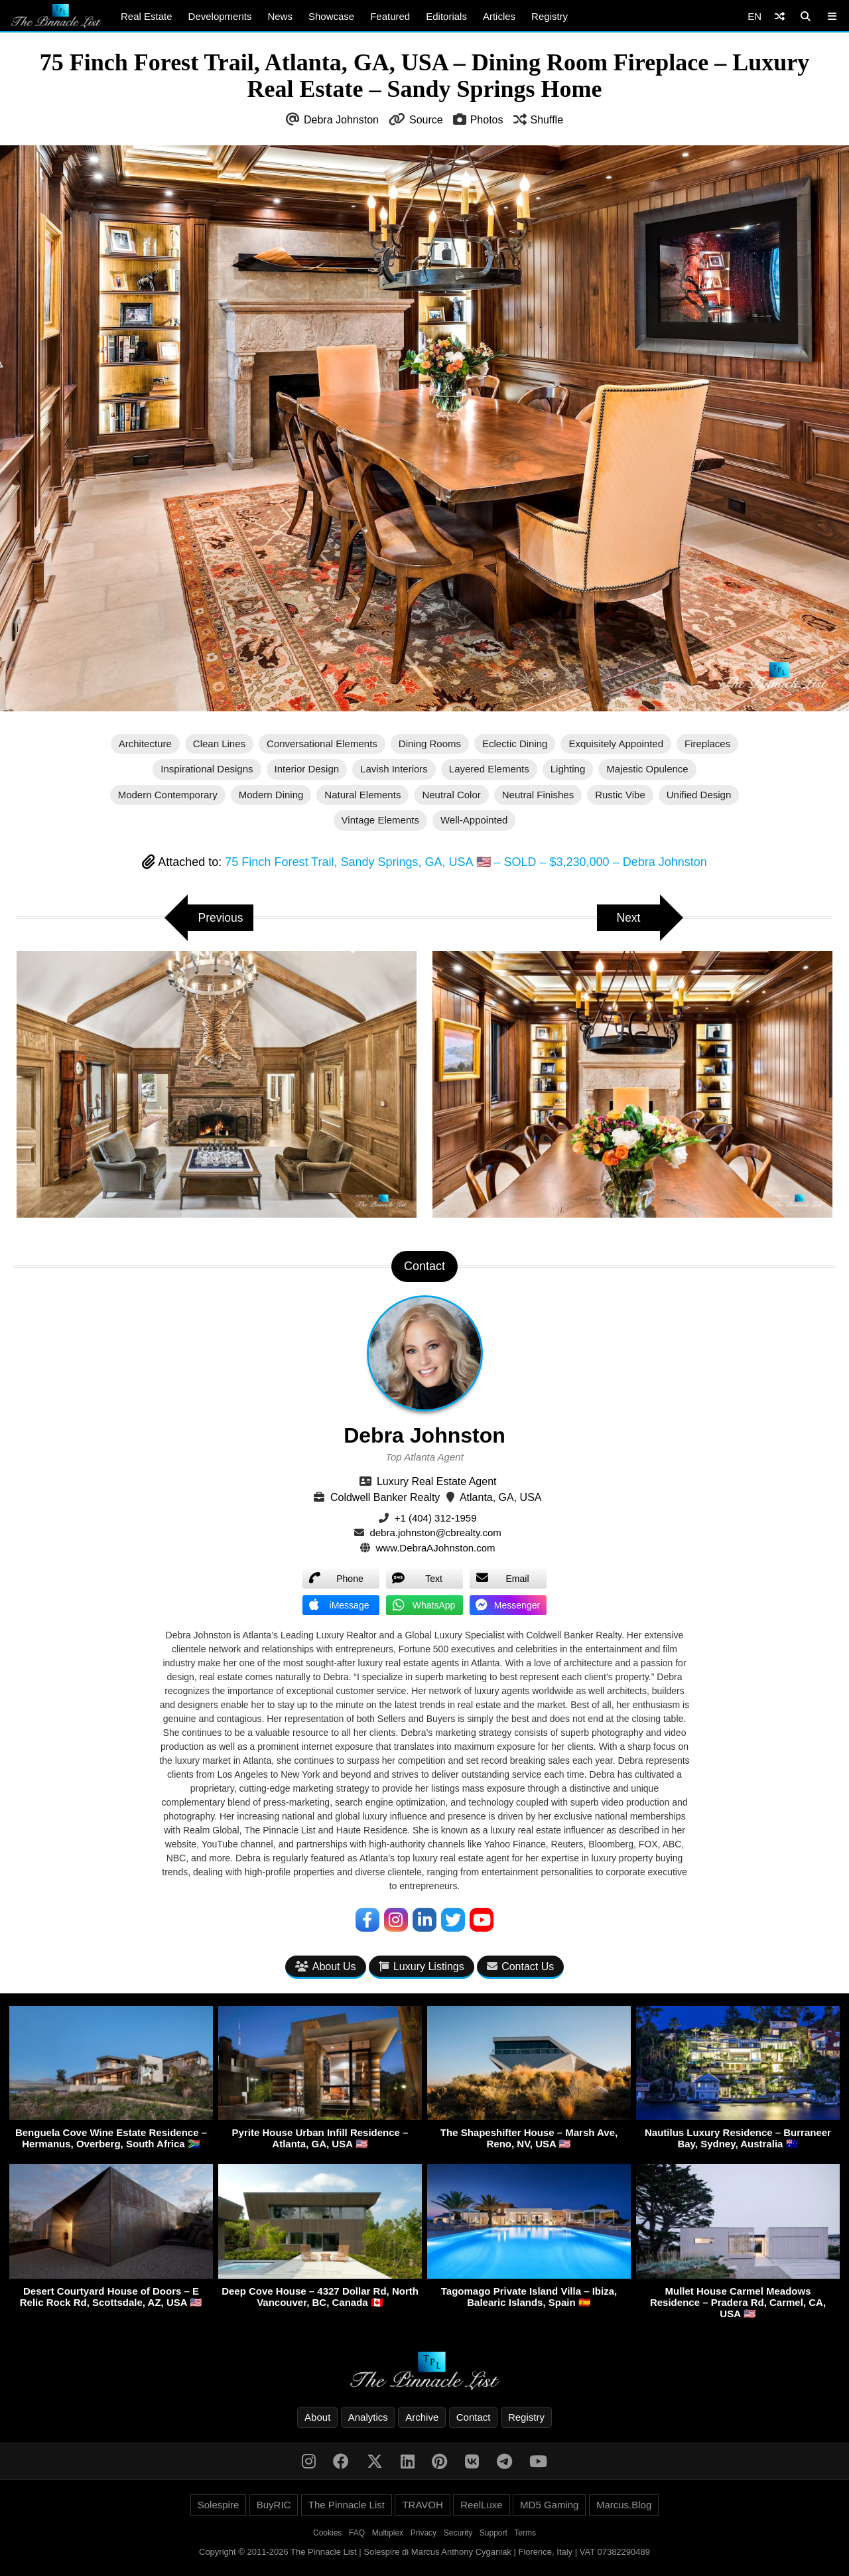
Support (493, 2533)
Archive (421, 2417)
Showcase (331, 16)
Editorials (446, 16)
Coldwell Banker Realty (385, 1497)
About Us (325, 1966)
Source (426, 119)
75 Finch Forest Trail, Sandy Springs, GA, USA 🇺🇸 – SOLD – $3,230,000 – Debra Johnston (465, 862)
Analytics (368, 2417)
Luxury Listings (421, 1966)
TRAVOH (422, 2505)
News (280, 16)
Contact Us (520, 1966)
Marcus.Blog (623, 2505)
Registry (549, 16)
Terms (525, 2533)
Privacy (423, 2533)
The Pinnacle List (346, 2505)
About (317, 2417)
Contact (473, 2417)
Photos (486, 119)
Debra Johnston (341, 119)
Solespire (218, 2505)
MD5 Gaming (549, 2505)
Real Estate (146, 16)
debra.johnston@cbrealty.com (435, 1532)
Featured (390, 16)
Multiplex (387, 2533)
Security (458, 2533)
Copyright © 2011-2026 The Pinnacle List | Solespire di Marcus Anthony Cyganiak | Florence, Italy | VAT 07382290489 (424, 2552)
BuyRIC (274, 2505)
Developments (220, 16)
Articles (499, 16)
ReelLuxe (481, 2505)
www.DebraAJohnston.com (435, 1547)
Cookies (327, 2533)
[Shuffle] (779, 16)
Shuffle (547, 119)
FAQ (357, 2533)
